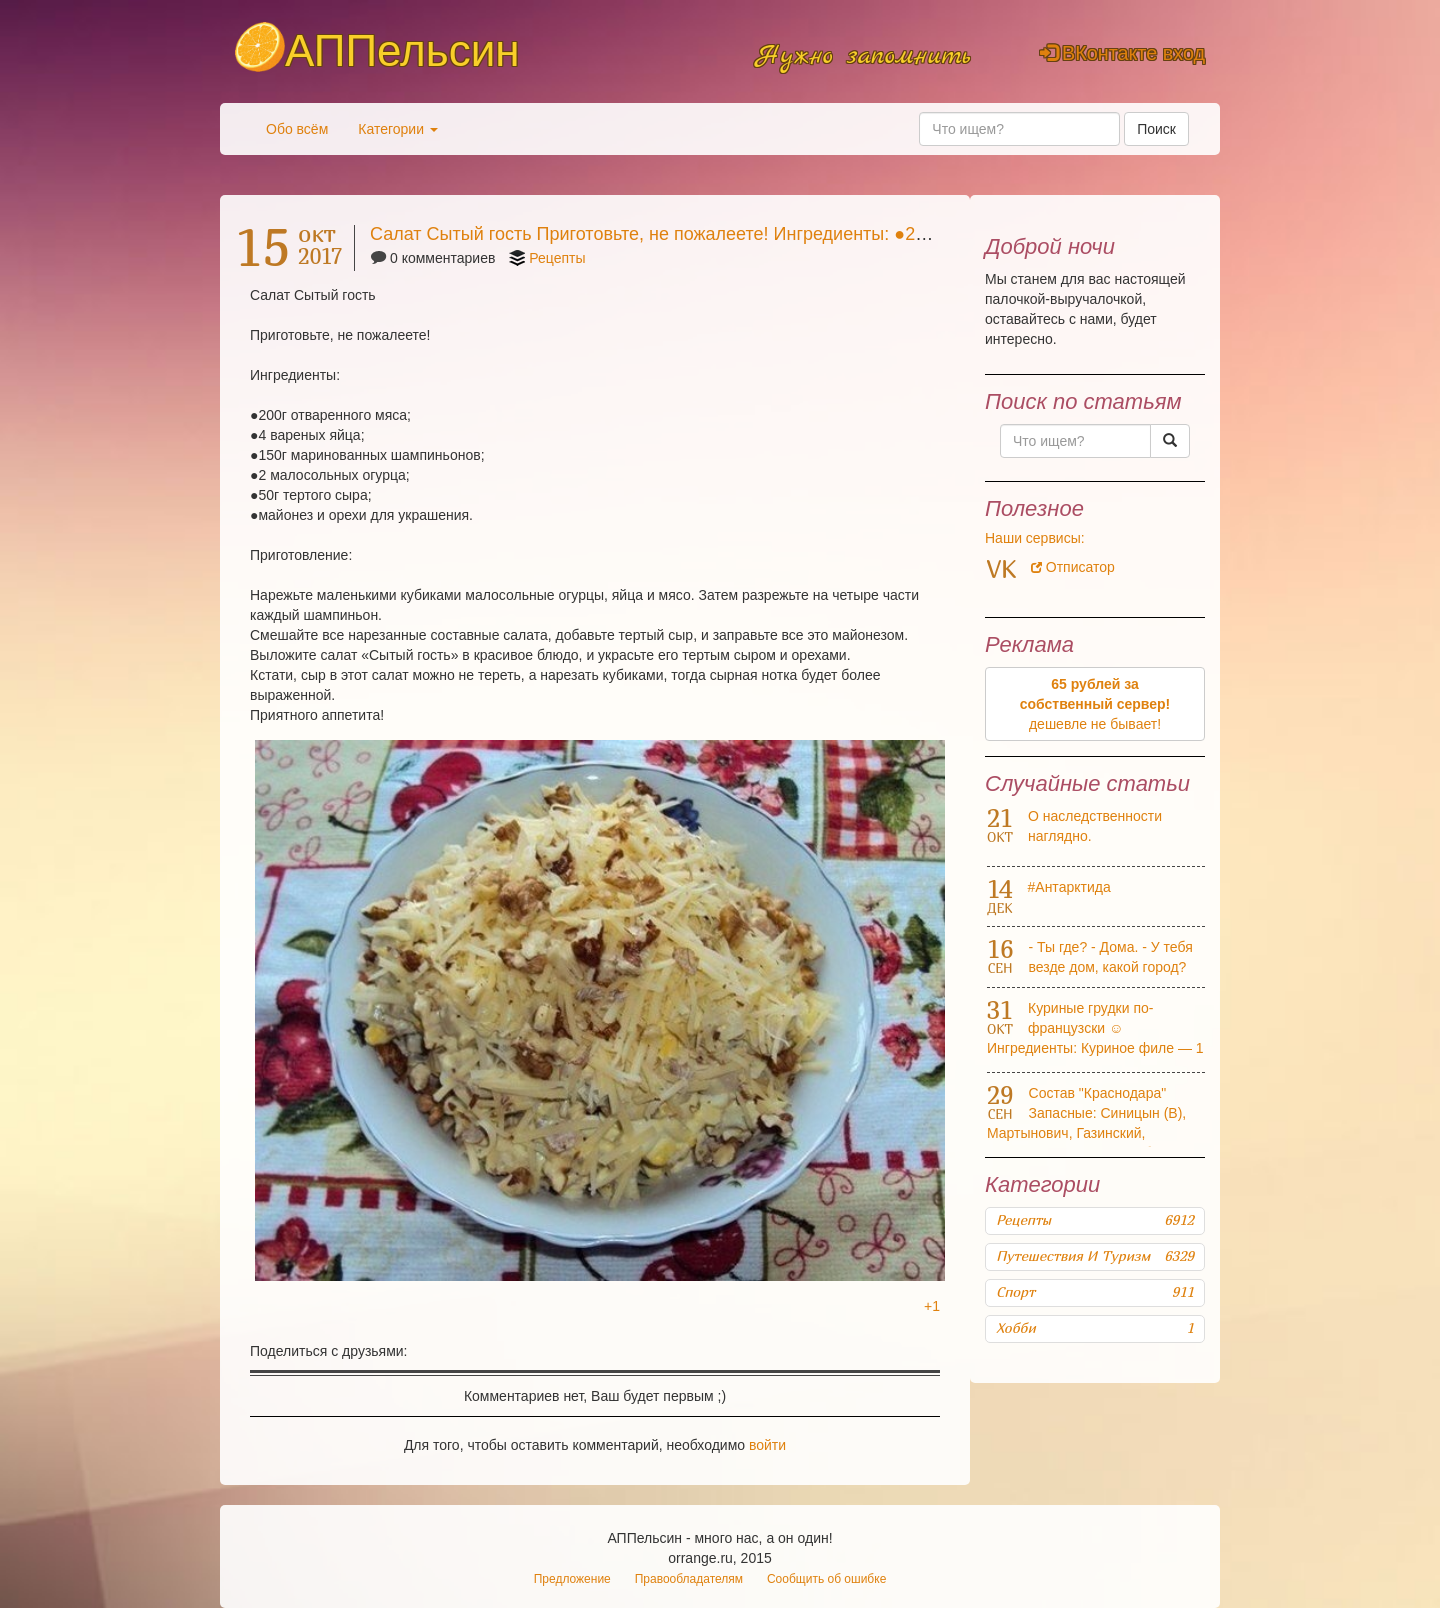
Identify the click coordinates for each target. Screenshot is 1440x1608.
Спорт (1095, 1292)
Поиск (1156, 129)
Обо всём (297, 129)
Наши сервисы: (1035, 538)
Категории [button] (398, 129)
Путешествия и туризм (1095, 1256)
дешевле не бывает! (1095, 704)
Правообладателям (689, 1579)
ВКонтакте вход (1122, 53)
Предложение (572, 1579)
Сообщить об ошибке (826, 1579)
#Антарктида (1069, 887)
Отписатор (1073, 567)
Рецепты (557, 258)
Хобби (1095, 1328)
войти (767, 1445)
